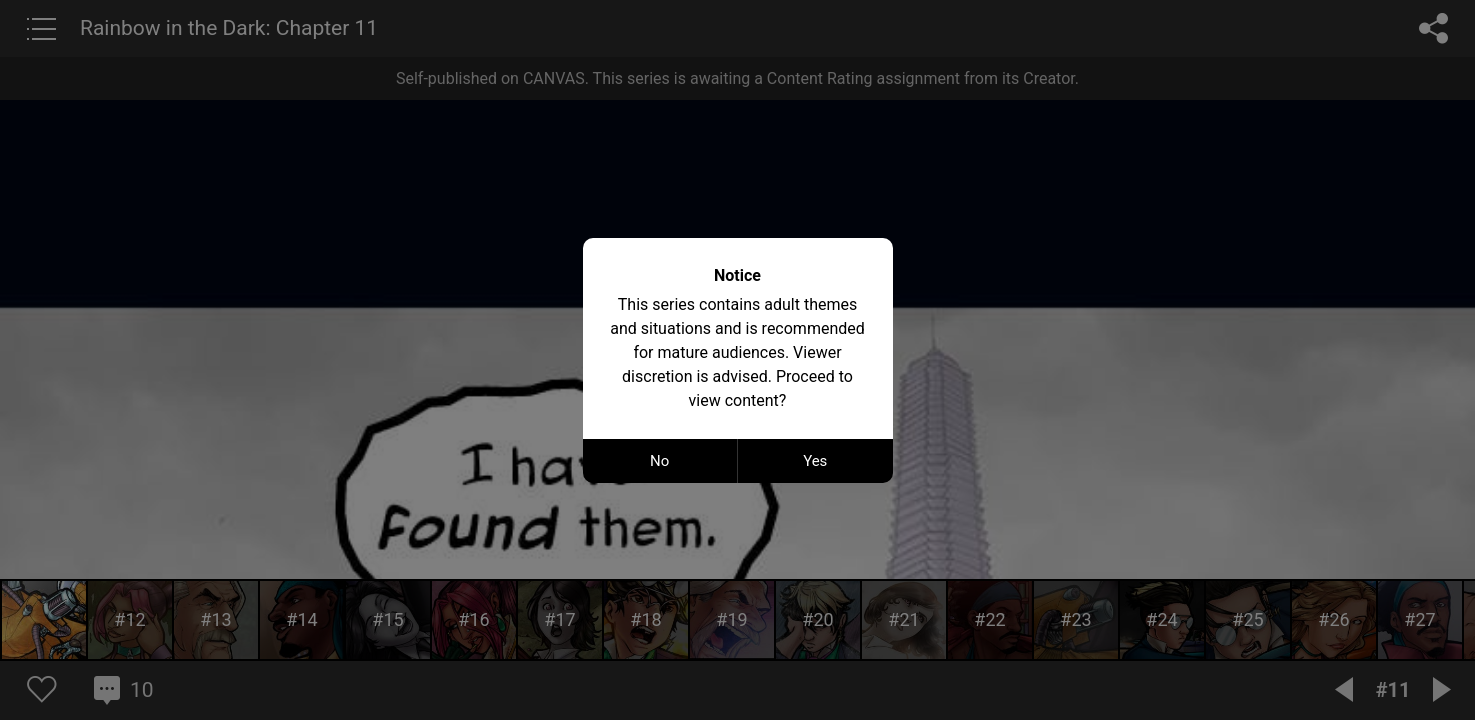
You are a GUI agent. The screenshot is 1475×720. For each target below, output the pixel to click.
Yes (815, 461)
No (659, 461)
